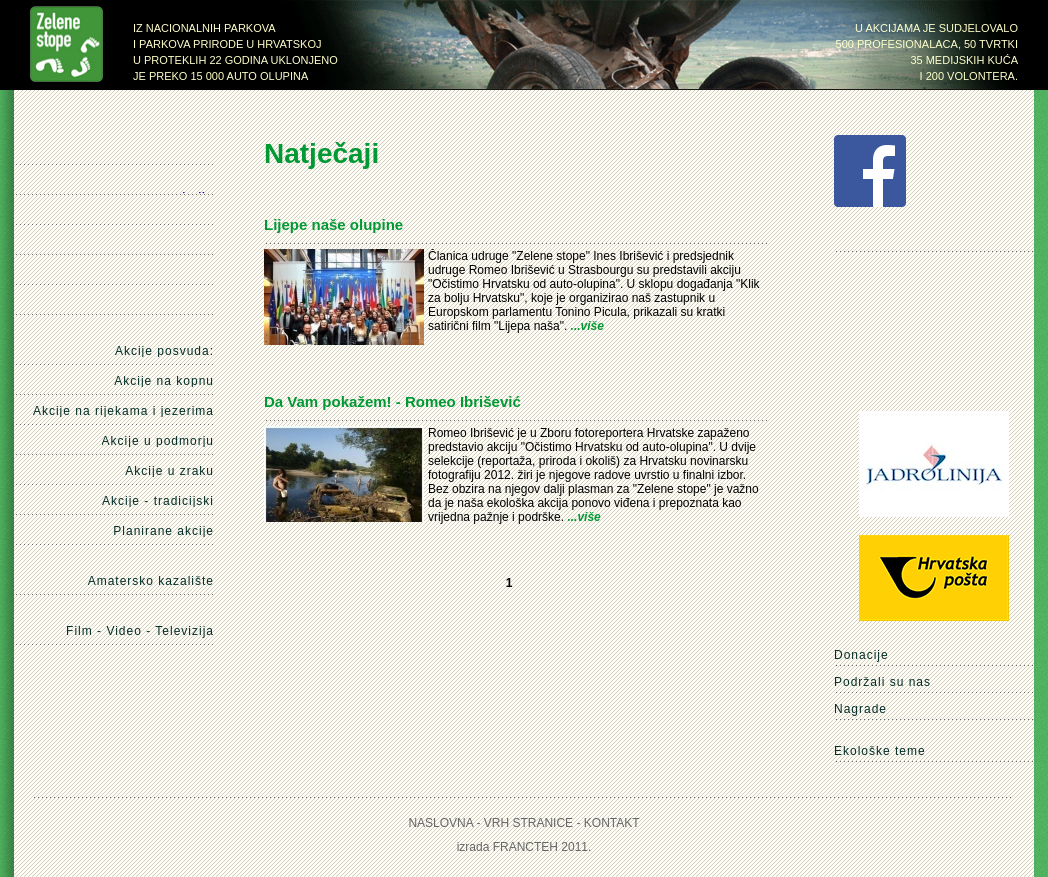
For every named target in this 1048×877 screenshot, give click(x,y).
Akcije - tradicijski (158, 501)
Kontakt (174, 304)
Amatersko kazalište (151, 581)
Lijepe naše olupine (333, 224)
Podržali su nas (882, 682)
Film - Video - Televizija (140, 631)
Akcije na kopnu (164, 381)
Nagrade (860, 709)
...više (587, 326)
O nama (194, 274)
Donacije (861, 655)
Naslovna (171, 155)
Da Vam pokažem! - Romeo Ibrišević (392, 401)
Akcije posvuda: (164, 351)
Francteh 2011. (542, 847)
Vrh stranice (528, 823)
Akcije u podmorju (158, 441)
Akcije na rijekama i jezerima (123, 411)
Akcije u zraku (169, 471)
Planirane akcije (163, 531)
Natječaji (166, 214)
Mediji (169, 244)
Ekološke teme (880, 751)
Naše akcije (193, 184)
